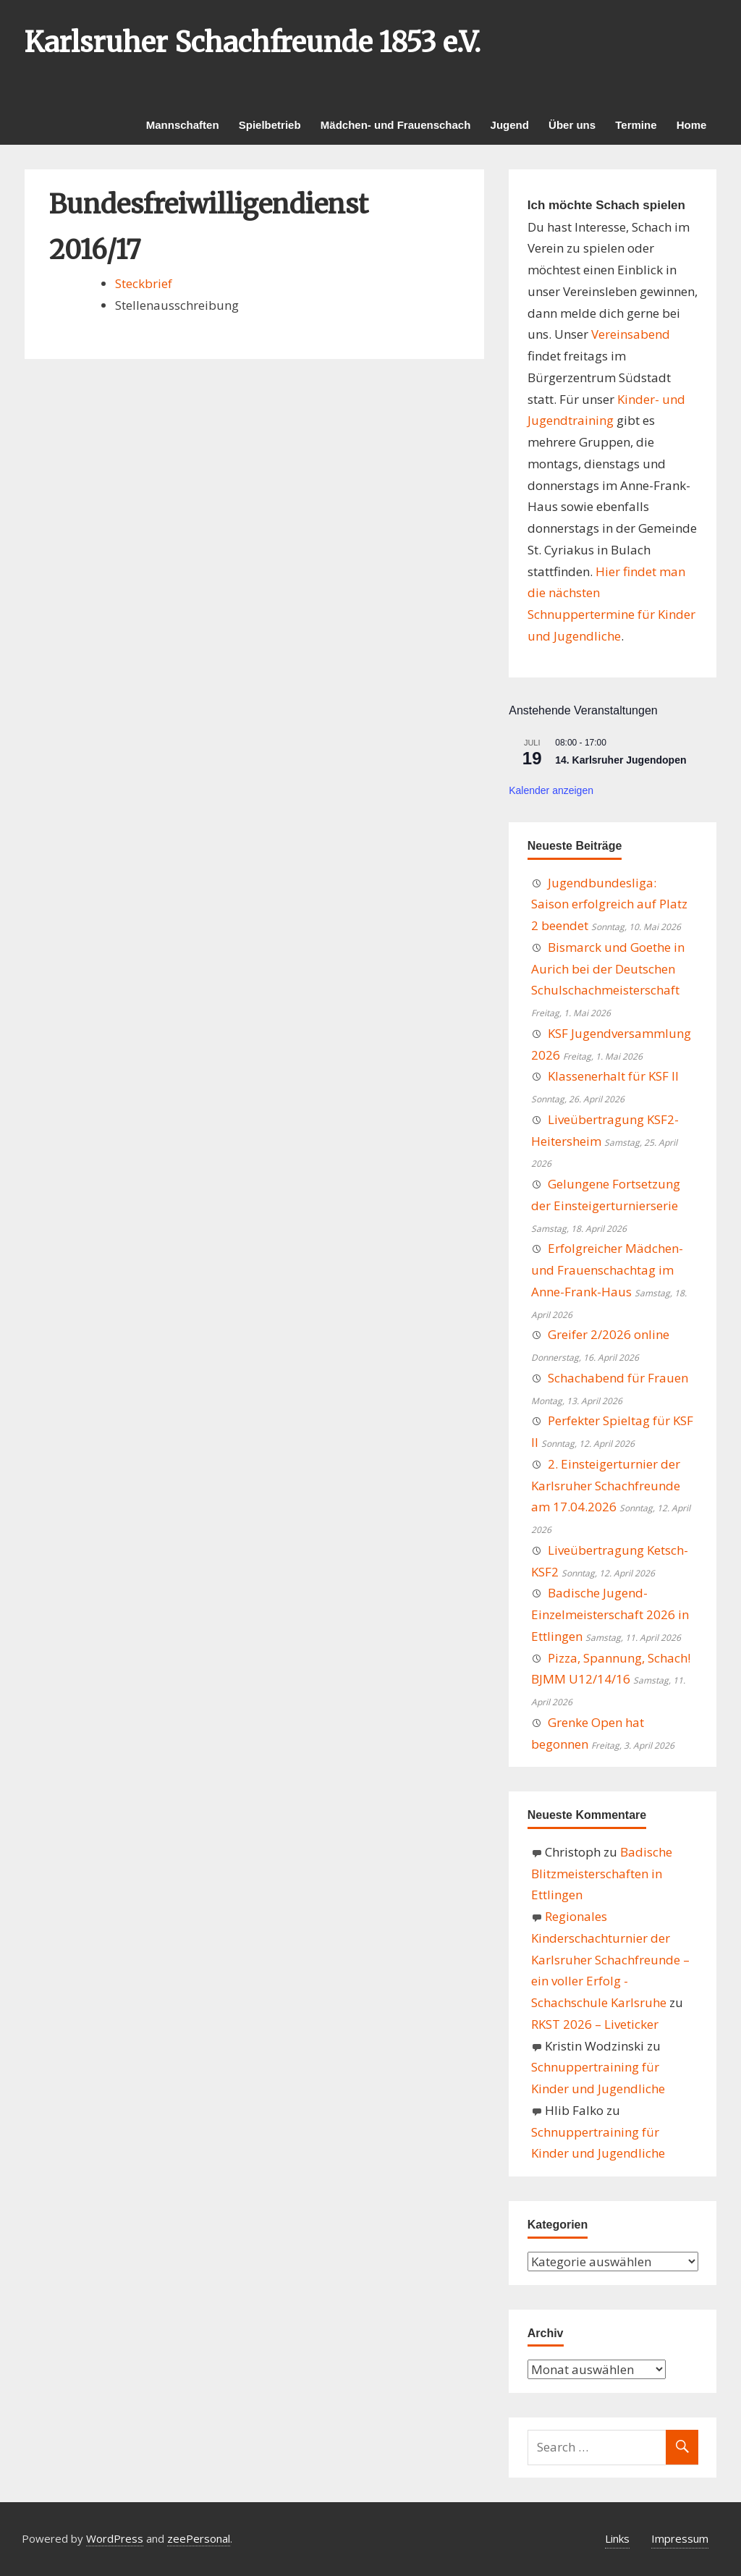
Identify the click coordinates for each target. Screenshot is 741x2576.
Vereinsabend (630, 334)
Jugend (510, 125)
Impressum (679, 2538)
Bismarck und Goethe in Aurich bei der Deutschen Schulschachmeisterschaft (608, 969)
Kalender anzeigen (551, 790)
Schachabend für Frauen (618, 1377)
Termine (635, 125)
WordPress (114, 2538)
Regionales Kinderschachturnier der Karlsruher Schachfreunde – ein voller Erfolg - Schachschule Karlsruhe (610, 1959)
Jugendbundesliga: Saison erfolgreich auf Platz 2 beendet (609, 904)
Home (692, 125)
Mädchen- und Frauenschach (396, 125)
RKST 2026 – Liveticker (595, 2024)
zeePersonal (198, 2538)
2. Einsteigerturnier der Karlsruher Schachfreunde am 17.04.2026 (605, 1486)
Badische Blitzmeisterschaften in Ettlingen (601, 1874)
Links (617, 2538)
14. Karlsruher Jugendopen (620, 760)
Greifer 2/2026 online (608, 1334)
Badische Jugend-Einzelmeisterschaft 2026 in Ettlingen (610, 1614)
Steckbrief (143, 283)
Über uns (572, 125)
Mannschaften (182, 125)
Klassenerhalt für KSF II (613, 1076)
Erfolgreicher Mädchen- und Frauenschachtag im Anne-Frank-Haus (607, 1270)
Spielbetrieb (270, 125)
